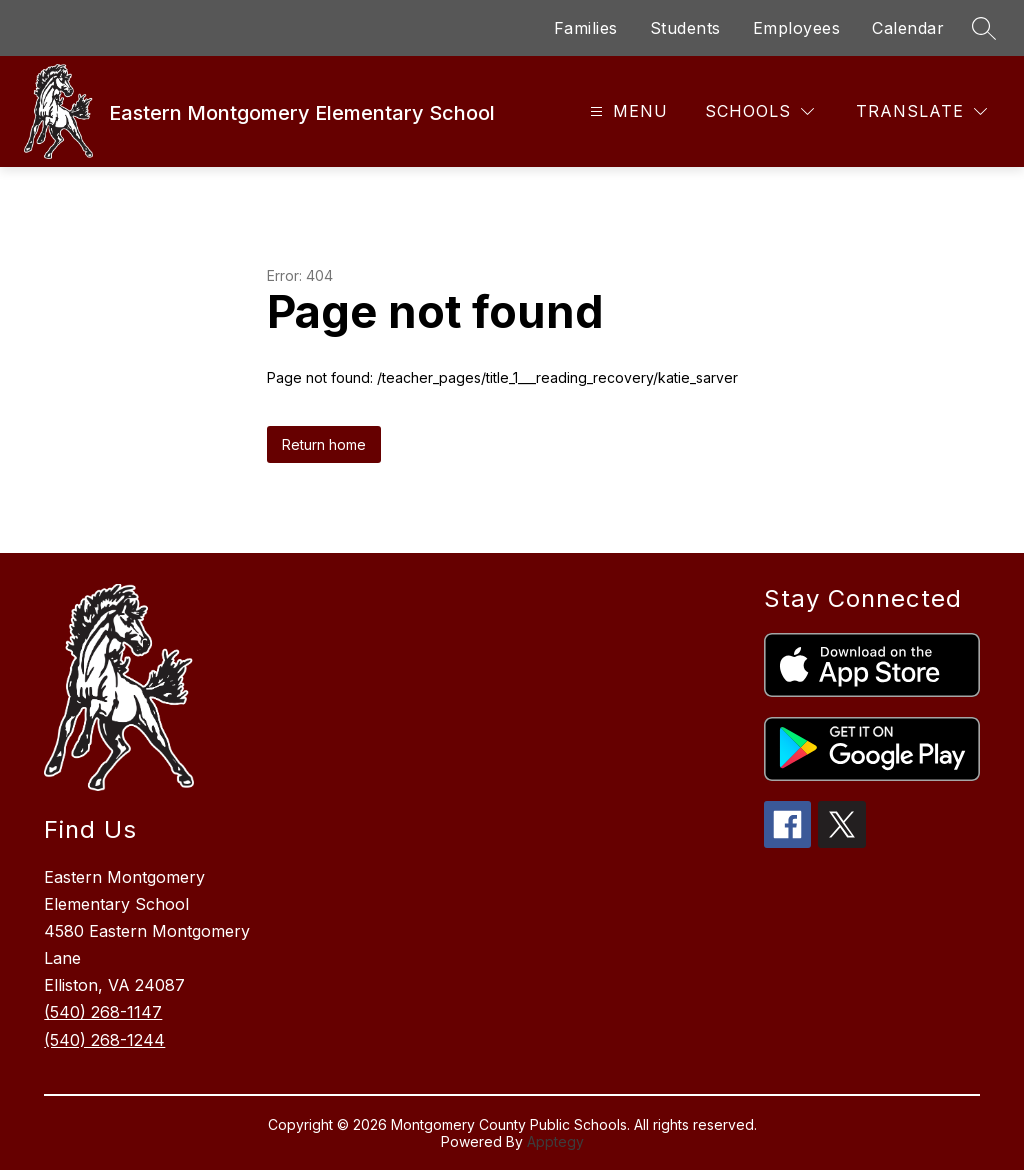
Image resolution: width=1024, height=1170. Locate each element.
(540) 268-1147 (103, 1012)
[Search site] (984, 28)
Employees (797, 28)
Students (685, 28)
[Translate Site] (921, 111)
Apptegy (555, 1141)
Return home (324, 444)
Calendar (908, 28)
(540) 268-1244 (104, 1040)
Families (586, 28)
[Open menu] (626, 111)
